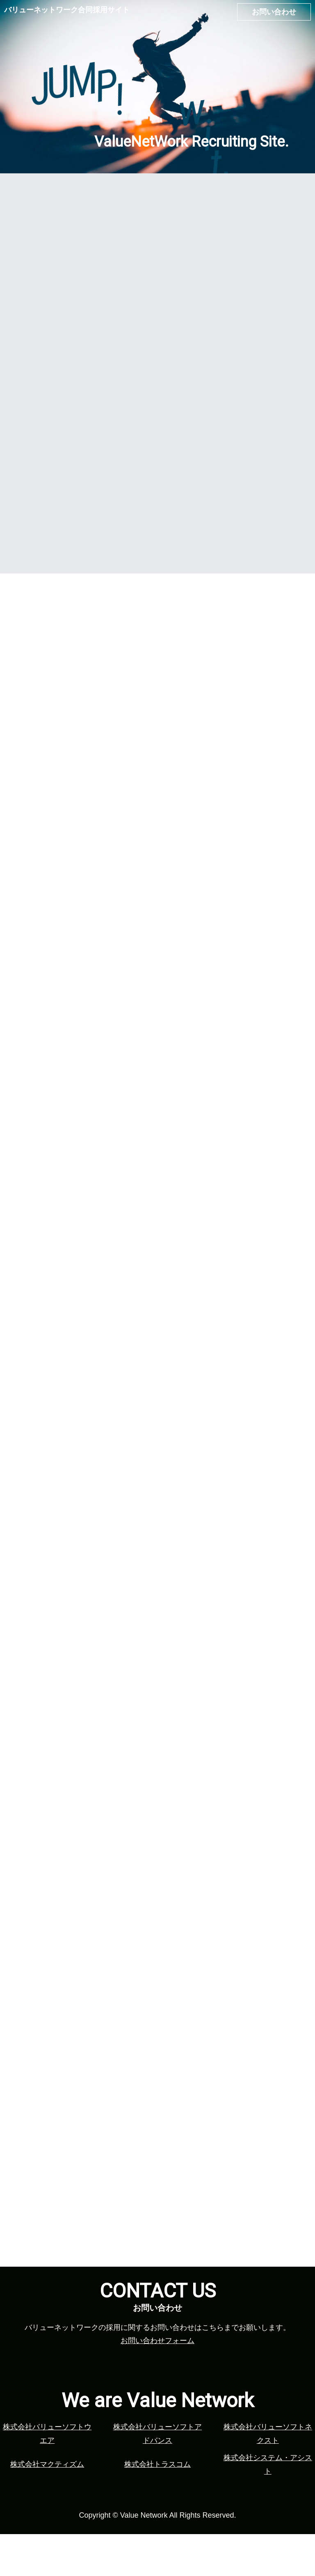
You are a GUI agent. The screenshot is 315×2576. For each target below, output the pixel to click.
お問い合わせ (274, 12)
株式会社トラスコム (157, 2506)
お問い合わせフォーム (157, 2382)
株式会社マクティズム (47, 2506)
